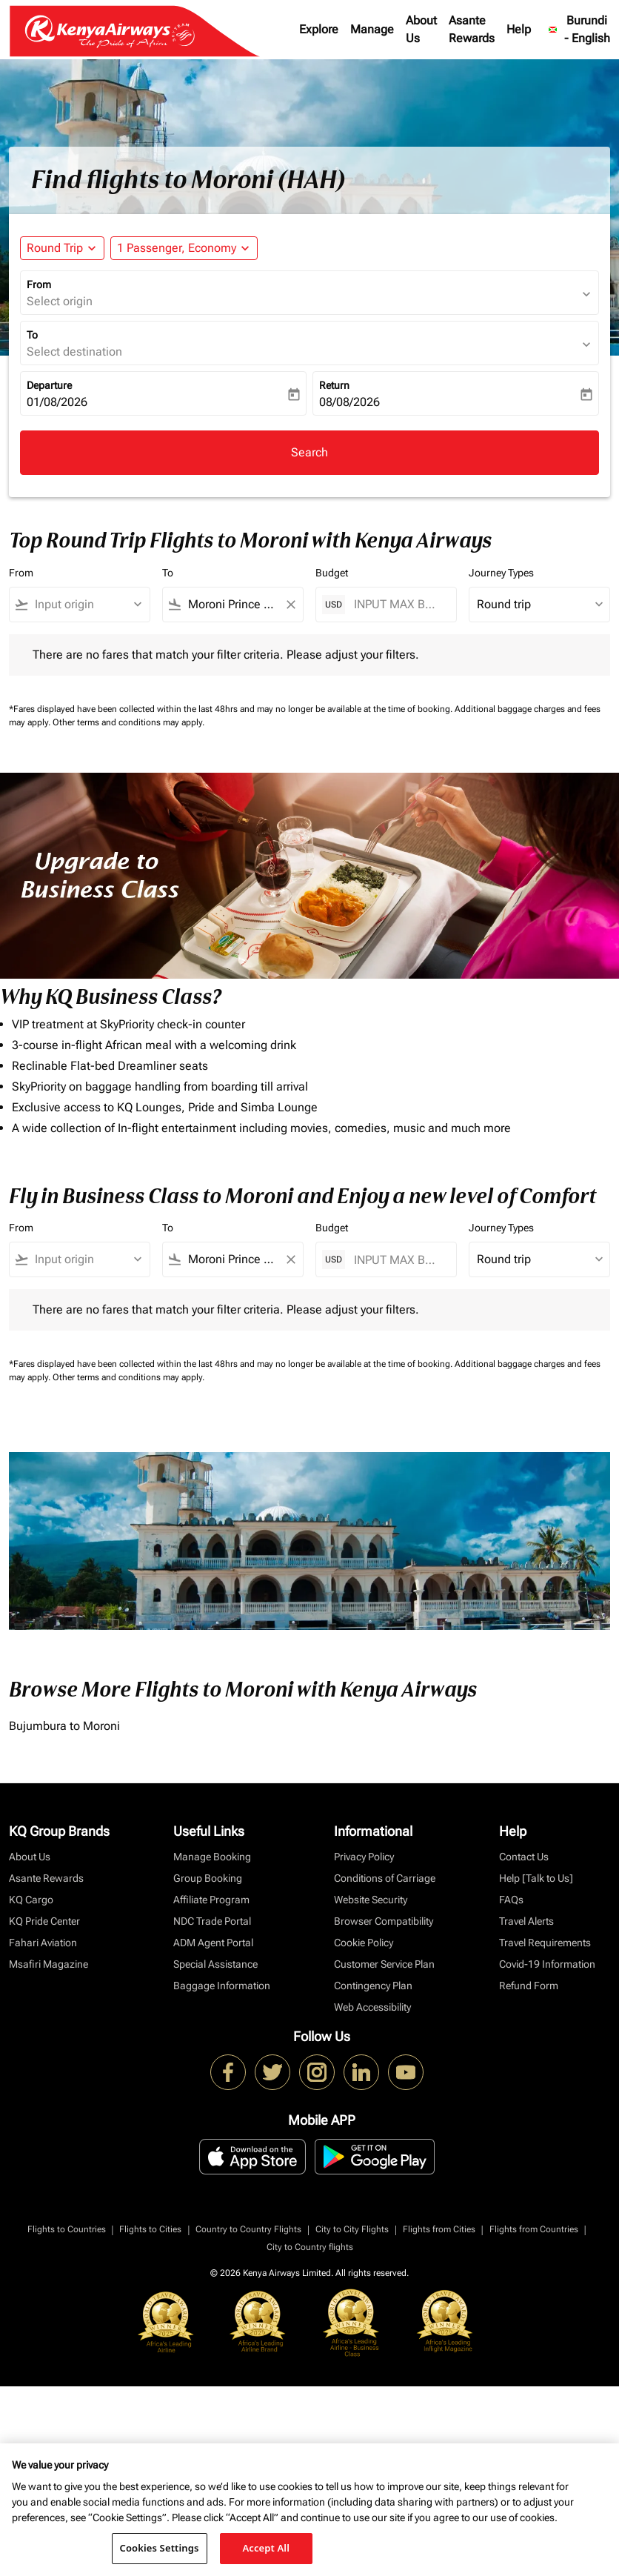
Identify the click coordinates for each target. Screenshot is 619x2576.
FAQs (511, 1900)
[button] (184, 248)
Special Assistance (215, 1964)
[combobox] (86, 604)
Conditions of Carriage (384, 1878)
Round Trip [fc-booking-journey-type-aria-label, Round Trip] (55, 248)
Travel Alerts (526, 1921)
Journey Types (501, 573)
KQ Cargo (31, 1900)
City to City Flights (352, 2229)
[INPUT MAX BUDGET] (397, 604)
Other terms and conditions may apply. (128, 722)
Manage (372, 29)
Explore (318, 29)
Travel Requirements (545, 1942)
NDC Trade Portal (212, 1921)
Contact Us (524, 1857)
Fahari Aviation (43, 1942)
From (39, 284)
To (32, 335)
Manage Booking (212, 1857)
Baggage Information (221, 1985)
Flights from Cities (439, 2229)
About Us (421, 29)
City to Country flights (310, 2247)
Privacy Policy (364, 1857)
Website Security (370, 1900)
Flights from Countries (533, 2229)
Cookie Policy (363, 1942)
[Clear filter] (290, 605)
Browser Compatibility (383, 1921)
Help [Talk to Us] (536, 1878)
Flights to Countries (66, 2229)
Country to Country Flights (248, 2229)
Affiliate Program (211, 1900)
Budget (331, 573)
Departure (49, 385)
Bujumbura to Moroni (64, 1726)
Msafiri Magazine (48, 1964)
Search (309, 452)
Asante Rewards (472, 29)
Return (334, 385)
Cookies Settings (159, 2548)
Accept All (266, 2548)
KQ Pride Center (44, 1921)
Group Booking (207, 1878)
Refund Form (528, 1985)
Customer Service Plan (384, 1964)
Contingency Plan (373, 1985)
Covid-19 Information (547, 1964)
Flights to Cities (150, 2229)
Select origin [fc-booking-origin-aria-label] (60, 301)
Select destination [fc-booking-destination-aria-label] (74, 352)
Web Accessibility (372, 2007)
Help (518, 29)
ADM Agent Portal (213, 1942)
